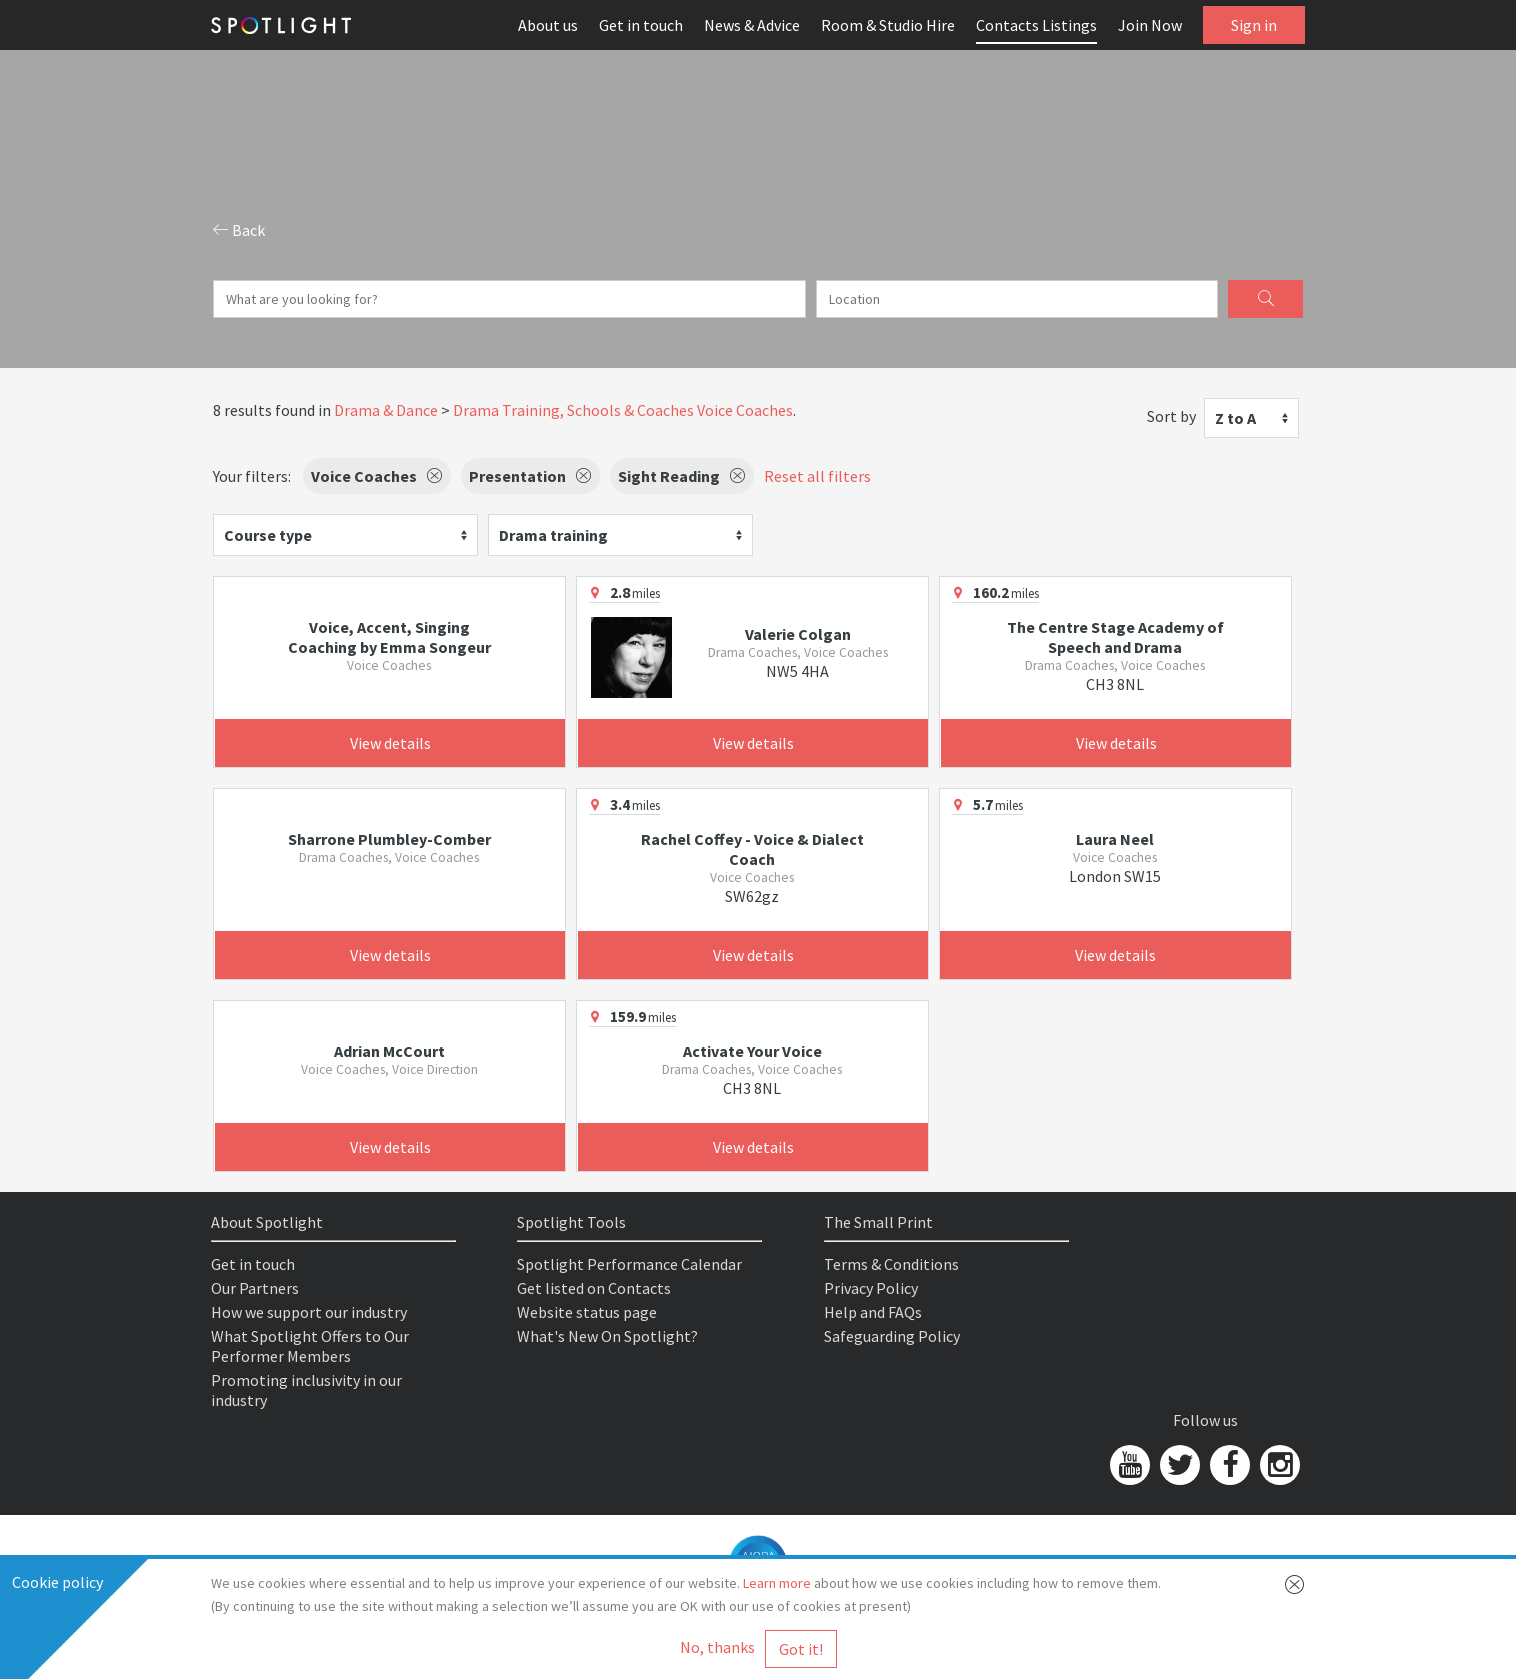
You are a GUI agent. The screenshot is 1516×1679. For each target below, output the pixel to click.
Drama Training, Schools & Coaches (573, 410)
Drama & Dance (386, 410)
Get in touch (641, 25)
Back (239, 230)
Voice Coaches (745, 410)
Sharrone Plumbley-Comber (389, 839)
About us (548, 25)
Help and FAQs (873, 1312)
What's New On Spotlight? (607, 1336)
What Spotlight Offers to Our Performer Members (310, 1346)
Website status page (587, 1312)
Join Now (1150, 25)
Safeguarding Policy (892, 1336)
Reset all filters (817, 476)
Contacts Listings (1036, 25)
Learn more (777, 1583)
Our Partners (255, 1288)
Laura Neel (1115, 839)
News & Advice (752, 25)
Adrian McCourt (389, 1051)
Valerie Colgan (798, 634)
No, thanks (717, 1647)
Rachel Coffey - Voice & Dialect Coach (752, 849)
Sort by (1171, 416)
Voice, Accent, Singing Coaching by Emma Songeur (389, 637)
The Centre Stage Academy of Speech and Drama (1115, 637)
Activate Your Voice (752, 1051)
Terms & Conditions (891, 1264)
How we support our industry (309, 1312)
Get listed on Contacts (594, 1288)
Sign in (1254, 25)
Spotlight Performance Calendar (629, 1264)
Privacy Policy (871, 1288)
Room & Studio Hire (888, 25)
